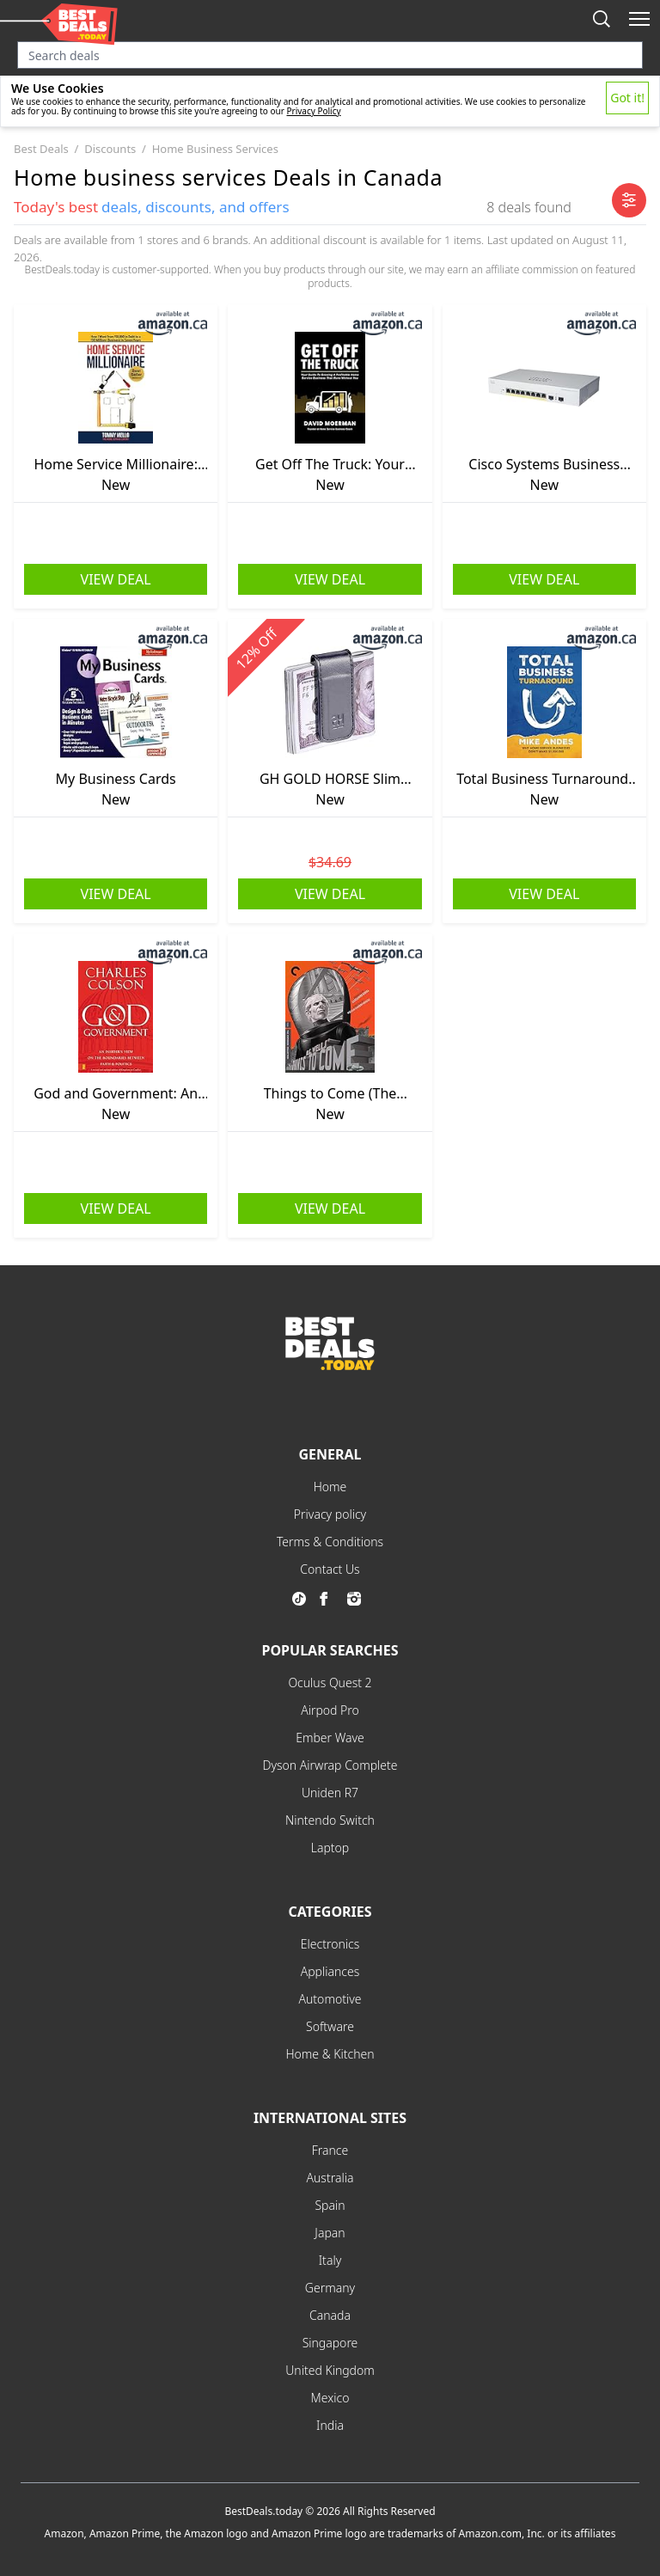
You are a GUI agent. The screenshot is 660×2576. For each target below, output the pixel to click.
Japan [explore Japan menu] (330, 2232)
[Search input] (330, 55)
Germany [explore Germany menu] (330, 2287)
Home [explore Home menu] (330, 1486)
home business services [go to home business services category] (215, 148)
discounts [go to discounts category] (110, 148)
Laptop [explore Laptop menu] (330, 1847)
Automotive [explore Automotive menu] (330, 1999)
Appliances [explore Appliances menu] (330, 1971)
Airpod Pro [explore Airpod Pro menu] (330, 1710)
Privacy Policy (313, 111)
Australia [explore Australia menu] (330, 2177)
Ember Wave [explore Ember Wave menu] (330, 1737)
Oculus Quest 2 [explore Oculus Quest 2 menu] (329, 1682)
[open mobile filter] (629, 200)
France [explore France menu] (330, 2150)
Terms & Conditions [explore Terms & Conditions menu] (330, 1541)
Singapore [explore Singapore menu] (330, 2342)
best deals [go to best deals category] (41, 148)
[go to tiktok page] (302, 1599)
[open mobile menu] (639, 19)
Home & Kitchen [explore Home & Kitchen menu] (329, 2054)
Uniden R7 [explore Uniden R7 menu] (330, 1792)
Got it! (627, 97)
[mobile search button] (601, 19)
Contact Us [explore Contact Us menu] (329, 1569)
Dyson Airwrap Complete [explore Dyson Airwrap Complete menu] (330, 1765)
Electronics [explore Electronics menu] (330, 1944)
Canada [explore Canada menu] (330, 2315)
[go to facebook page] (330, 1599)
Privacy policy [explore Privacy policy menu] (330, 1514)
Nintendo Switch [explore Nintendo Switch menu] (330, 1820)
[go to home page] (330, 1365)
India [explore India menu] (330, 2425)
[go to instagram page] (357, 1599)
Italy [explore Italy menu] (330, 2260)
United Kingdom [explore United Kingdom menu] (330, 2370)
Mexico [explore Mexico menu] (330, 2397)
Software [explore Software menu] (330, 2026)
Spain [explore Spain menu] (330, 2205)
